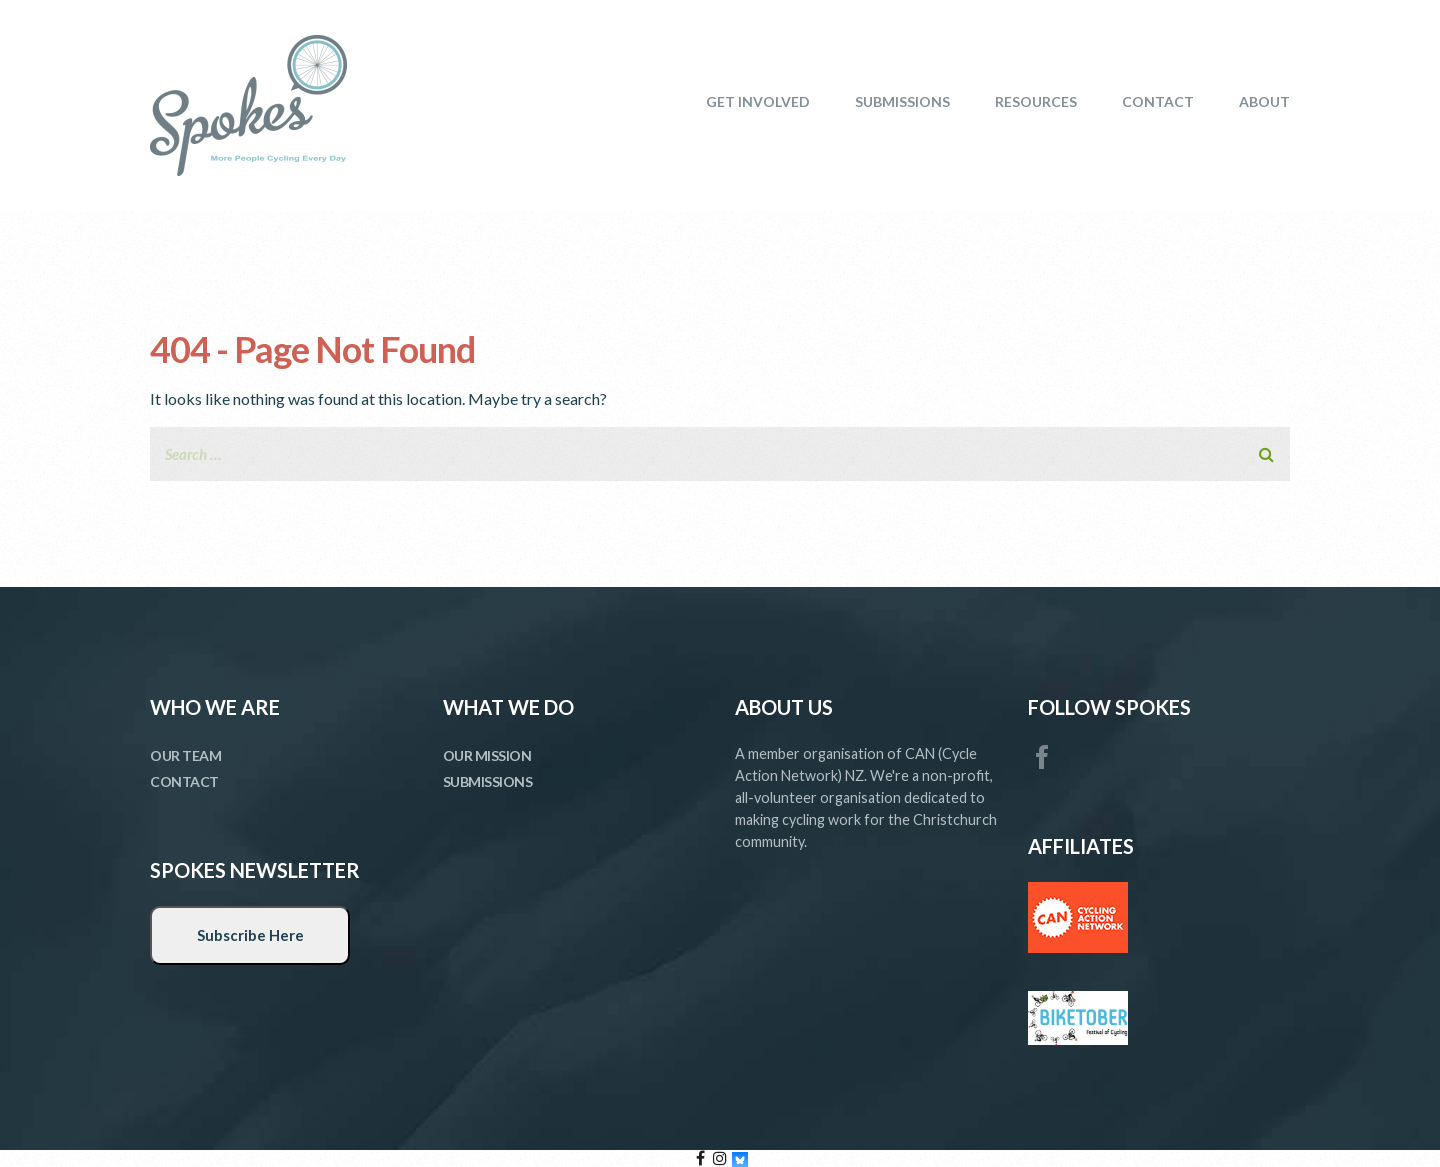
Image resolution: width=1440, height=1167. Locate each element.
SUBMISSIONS (902, 101)
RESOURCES (1036, 101)
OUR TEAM (185, 755)
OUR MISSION (487, 755)
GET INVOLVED (758, 101)
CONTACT (1158, 101)
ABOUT (1264, 101)
